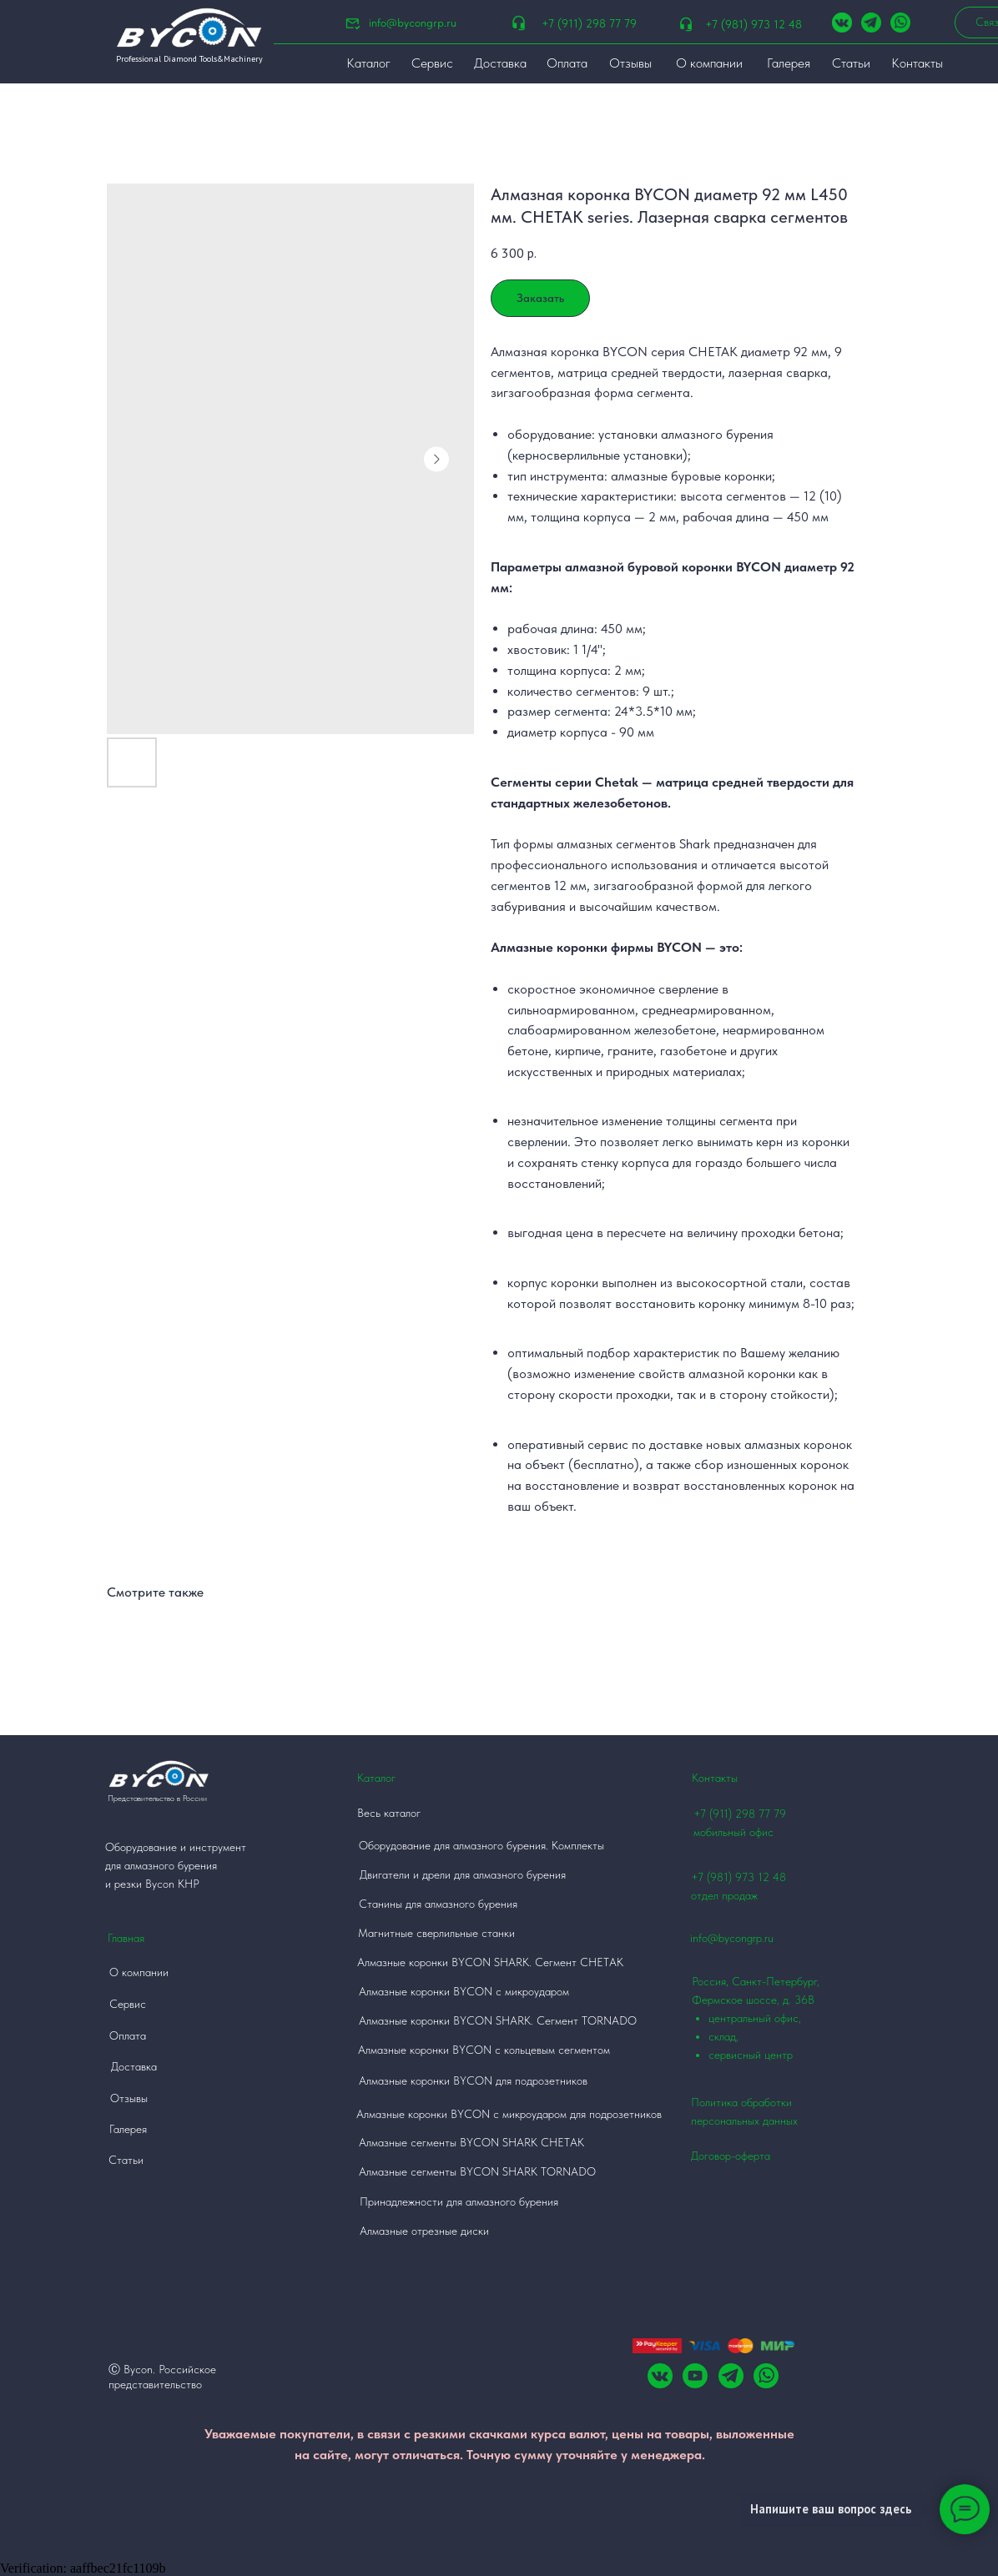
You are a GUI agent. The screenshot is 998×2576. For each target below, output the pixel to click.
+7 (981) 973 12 (730, 1877)
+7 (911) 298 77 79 (589, 23)
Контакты (715, 1777)
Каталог (376, 1777)
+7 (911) (714, 1813)
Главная (126, 1938)
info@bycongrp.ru (412, 22)
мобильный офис (733, 1832)
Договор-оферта (730, 2155)
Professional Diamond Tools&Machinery (189, 58)
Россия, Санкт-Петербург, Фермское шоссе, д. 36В (768, 2019)
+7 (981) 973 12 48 (753, 24)
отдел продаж (724, 1895)
